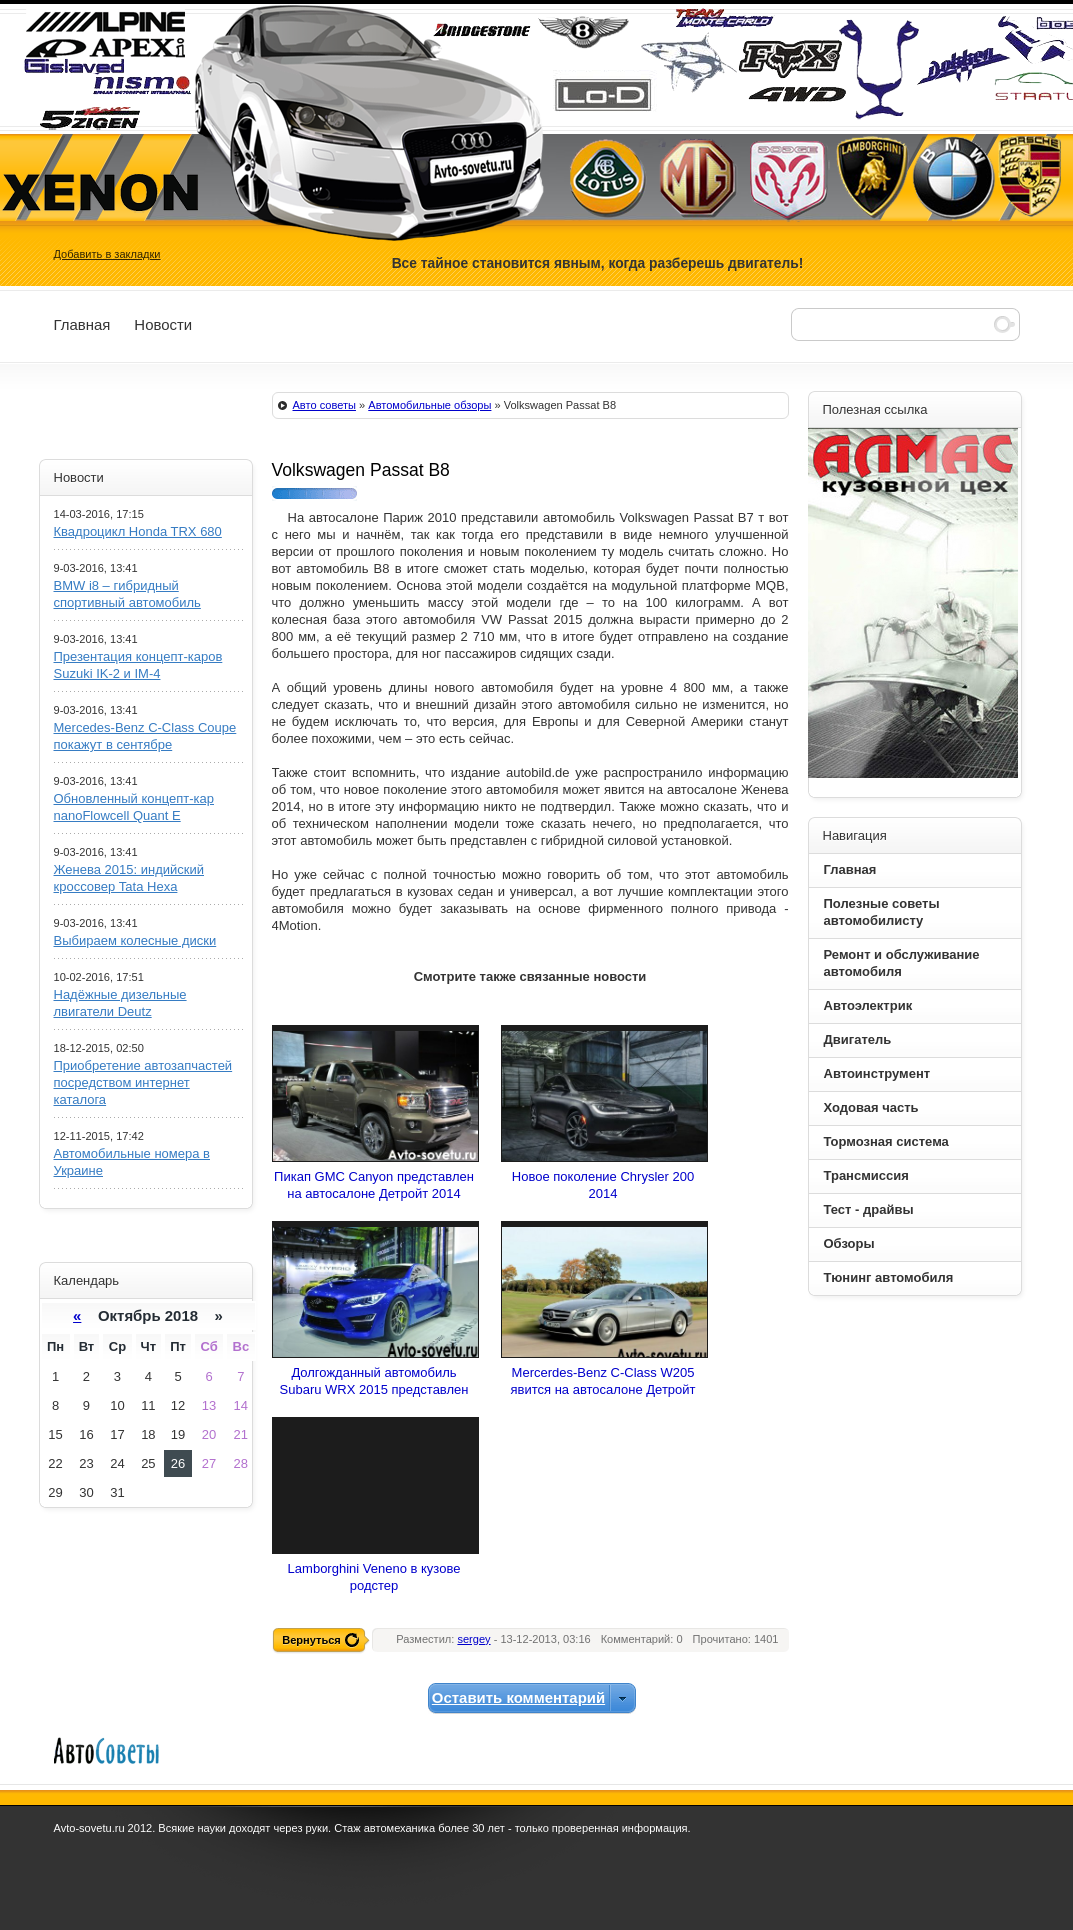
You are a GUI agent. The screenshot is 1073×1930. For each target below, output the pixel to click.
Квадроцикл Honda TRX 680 (138, 531)
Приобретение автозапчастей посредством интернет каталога (143, 1082)
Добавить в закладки (107, 254)
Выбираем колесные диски (135, 940)
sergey (473, 1639)
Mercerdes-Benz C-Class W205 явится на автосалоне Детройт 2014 (602, 1389)
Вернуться (311, 1640)
